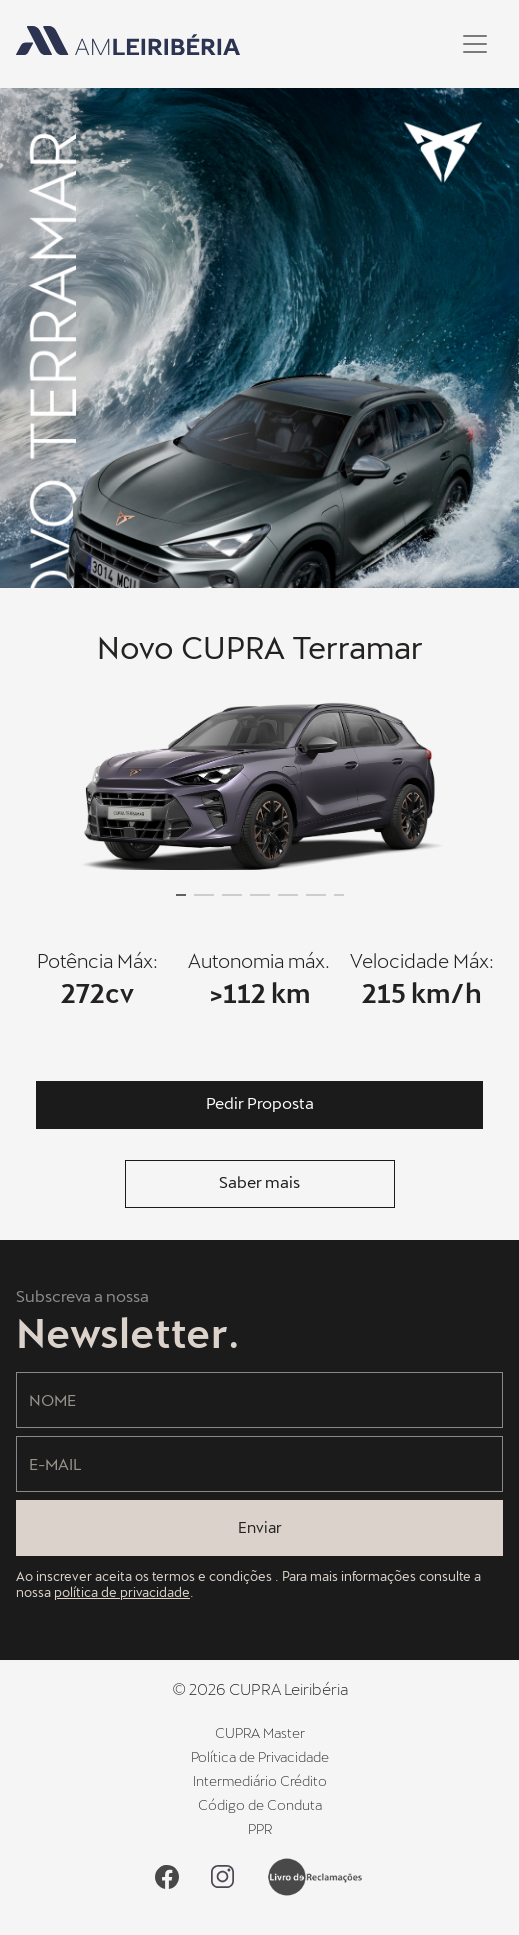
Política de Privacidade (260, 1756)
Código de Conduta (260, 1804)
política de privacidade (122, 1592)
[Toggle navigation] (475, 44)
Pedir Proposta (260, 1102)
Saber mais (259, 1181)
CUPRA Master (260, 1732)
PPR (260, 1828)
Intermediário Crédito (260, 1780)
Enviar (260, 1527)
